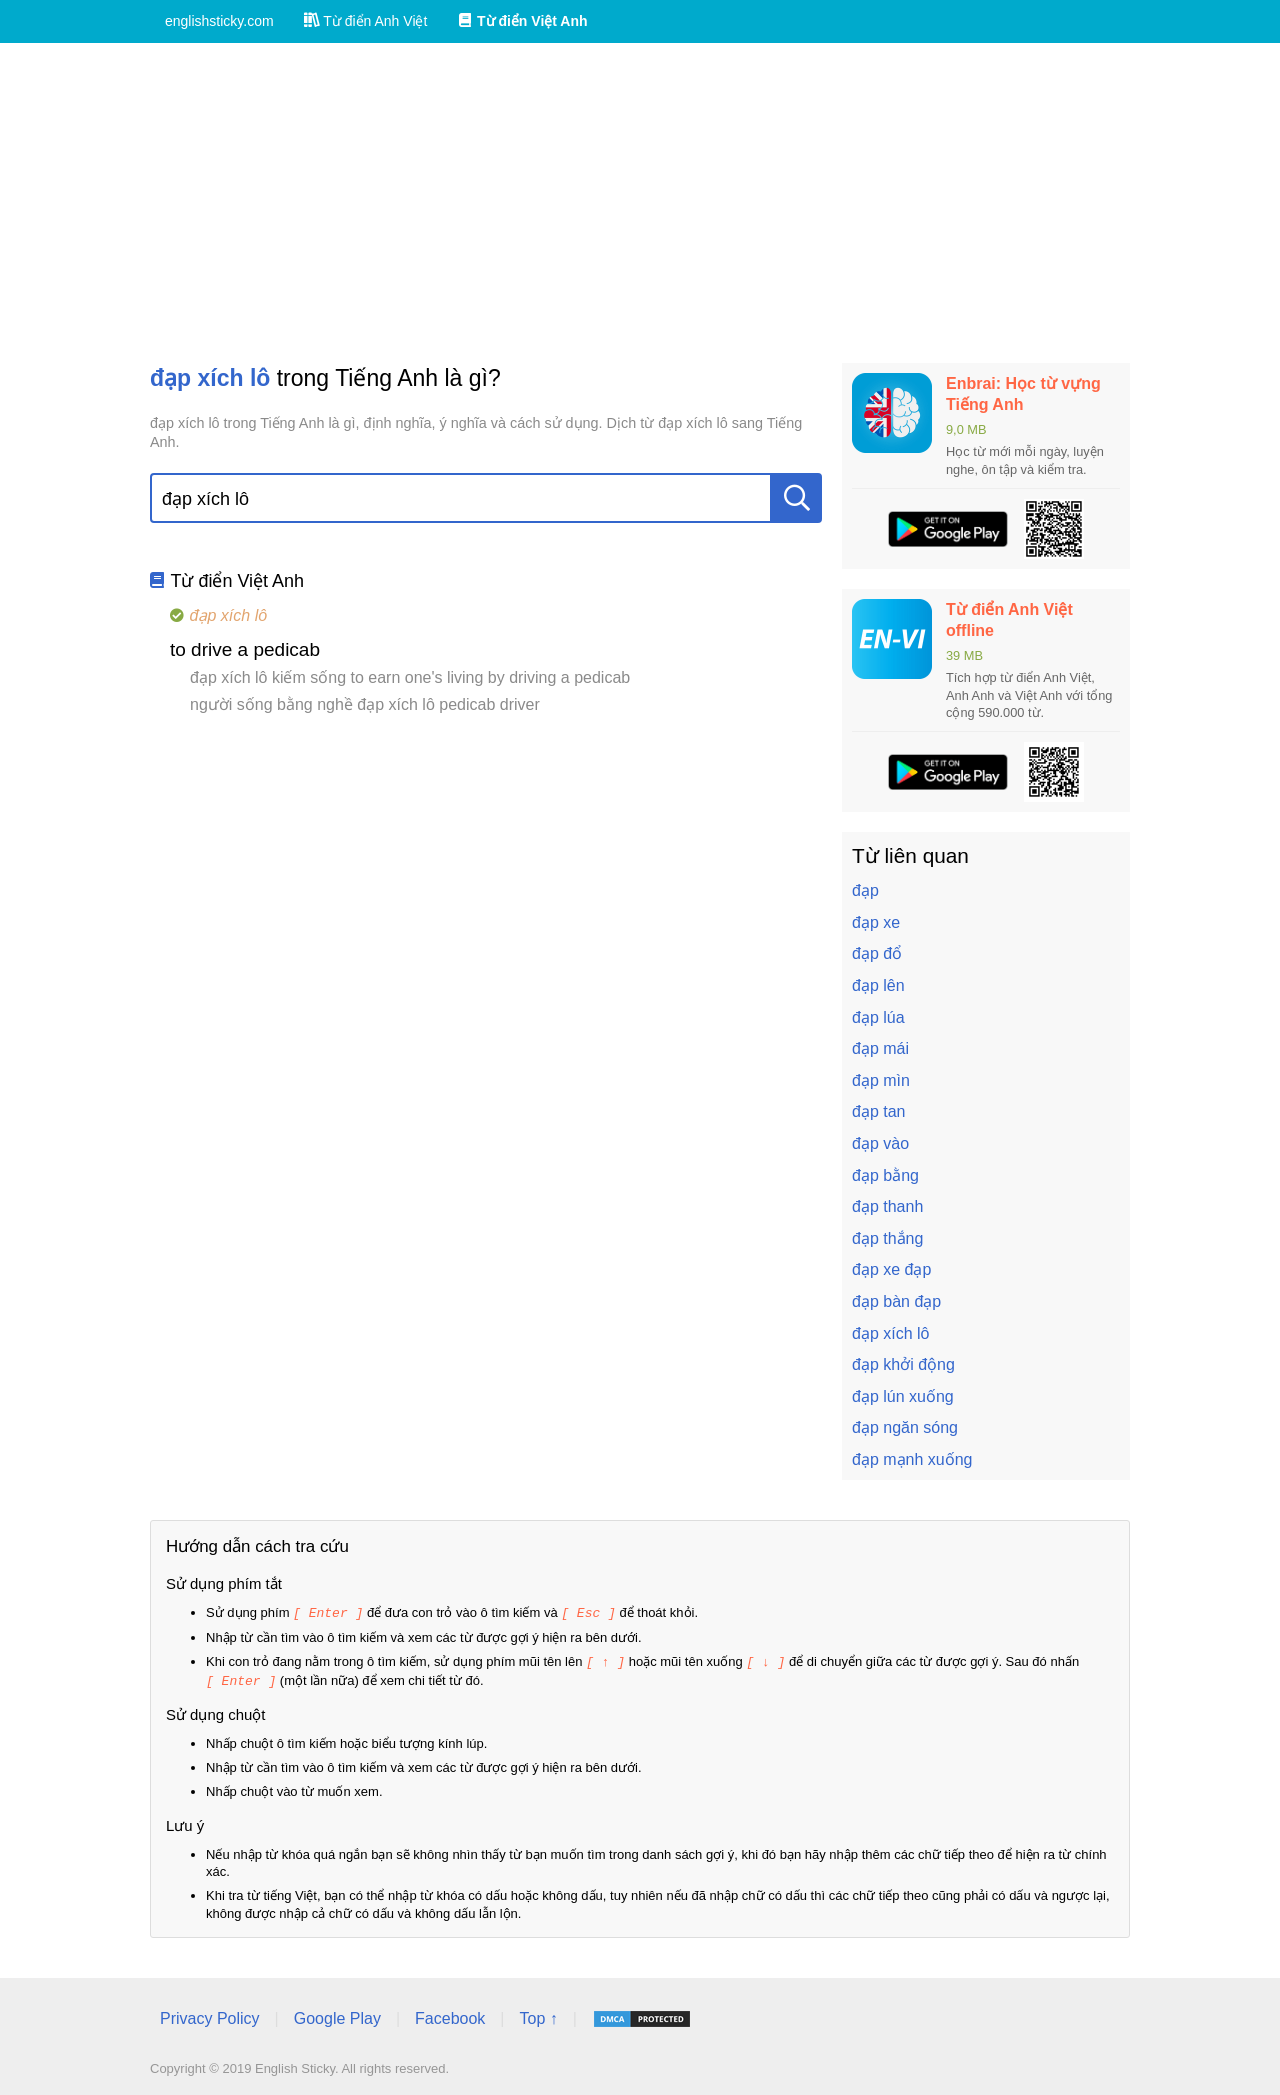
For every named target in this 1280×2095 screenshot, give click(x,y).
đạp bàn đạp (896, 1301)
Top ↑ (538, 2015)
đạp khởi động (903, 1364)
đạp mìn (881, 1080)
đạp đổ (877, 953)
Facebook (450, 2015)
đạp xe (876, 922)
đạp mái (880, 1048)
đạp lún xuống (903, 1396)
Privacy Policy (210, 2015)
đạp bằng (885, 1175)
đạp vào (880, 1143)
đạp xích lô (890, 1333)
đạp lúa (878, 1017)
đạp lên (878, 985)
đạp (865, 890)
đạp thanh (887, 1206)
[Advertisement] (640, 203)
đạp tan (878, 1111)
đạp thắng (887, 1238)
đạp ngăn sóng (905, 1427)
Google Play (337, 2015)
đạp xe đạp (891, 1269)
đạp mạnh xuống (912, 1459)
